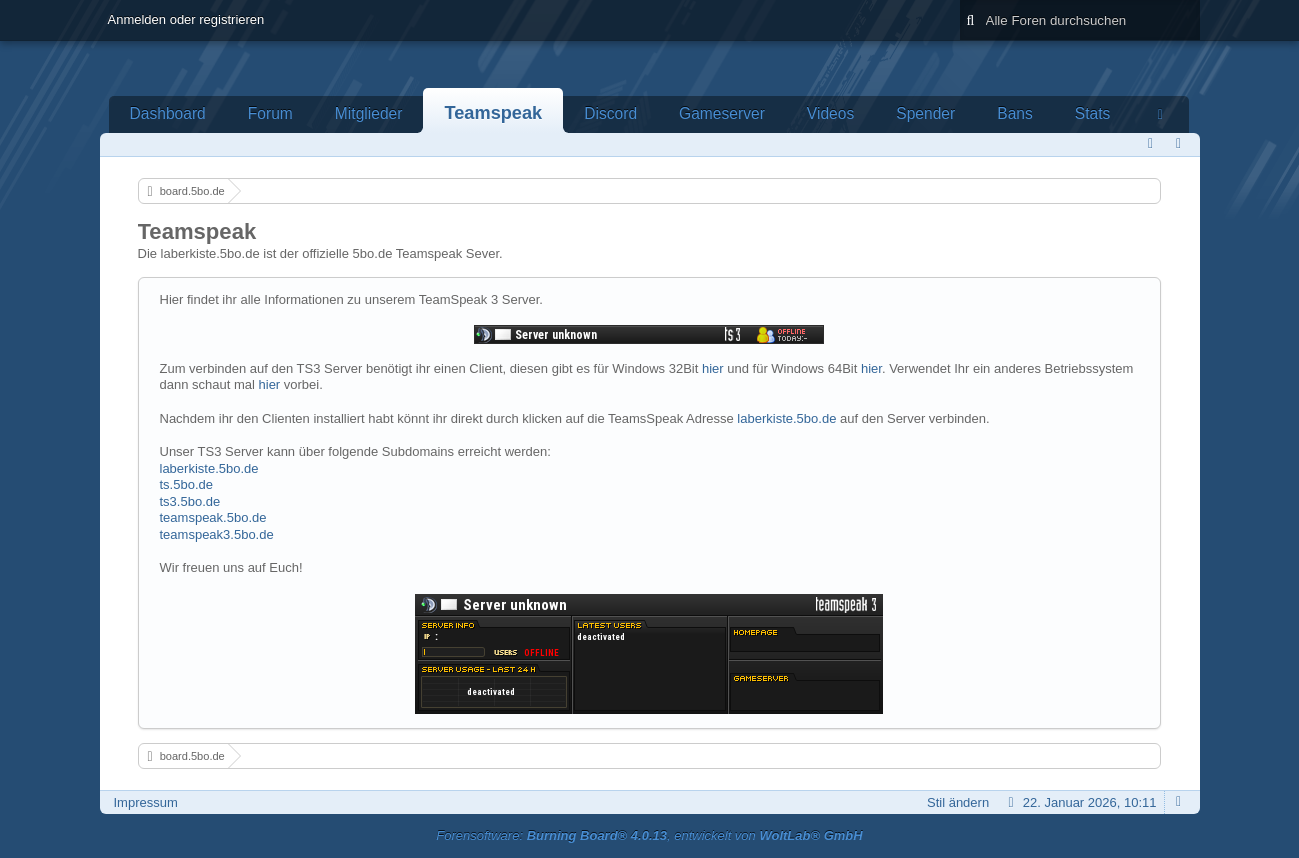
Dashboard (168, 113)
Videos (830, 113)
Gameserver (722, 113)
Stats (1093, 113)
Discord (610, 113)
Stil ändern (958, 802)
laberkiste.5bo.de (786, 418)
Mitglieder (369, 113)
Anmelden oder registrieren (186, 19)
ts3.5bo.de (190, 501)
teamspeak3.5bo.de (217, 534)
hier (713, 368)
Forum (270, 113)
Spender (925, 113)
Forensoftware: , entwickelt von (649, 835)
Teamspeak (493, 113)
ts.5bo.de (187, 484)
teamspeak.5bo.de (213, 517)
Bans (1015, 113)
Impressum (146, 802)
